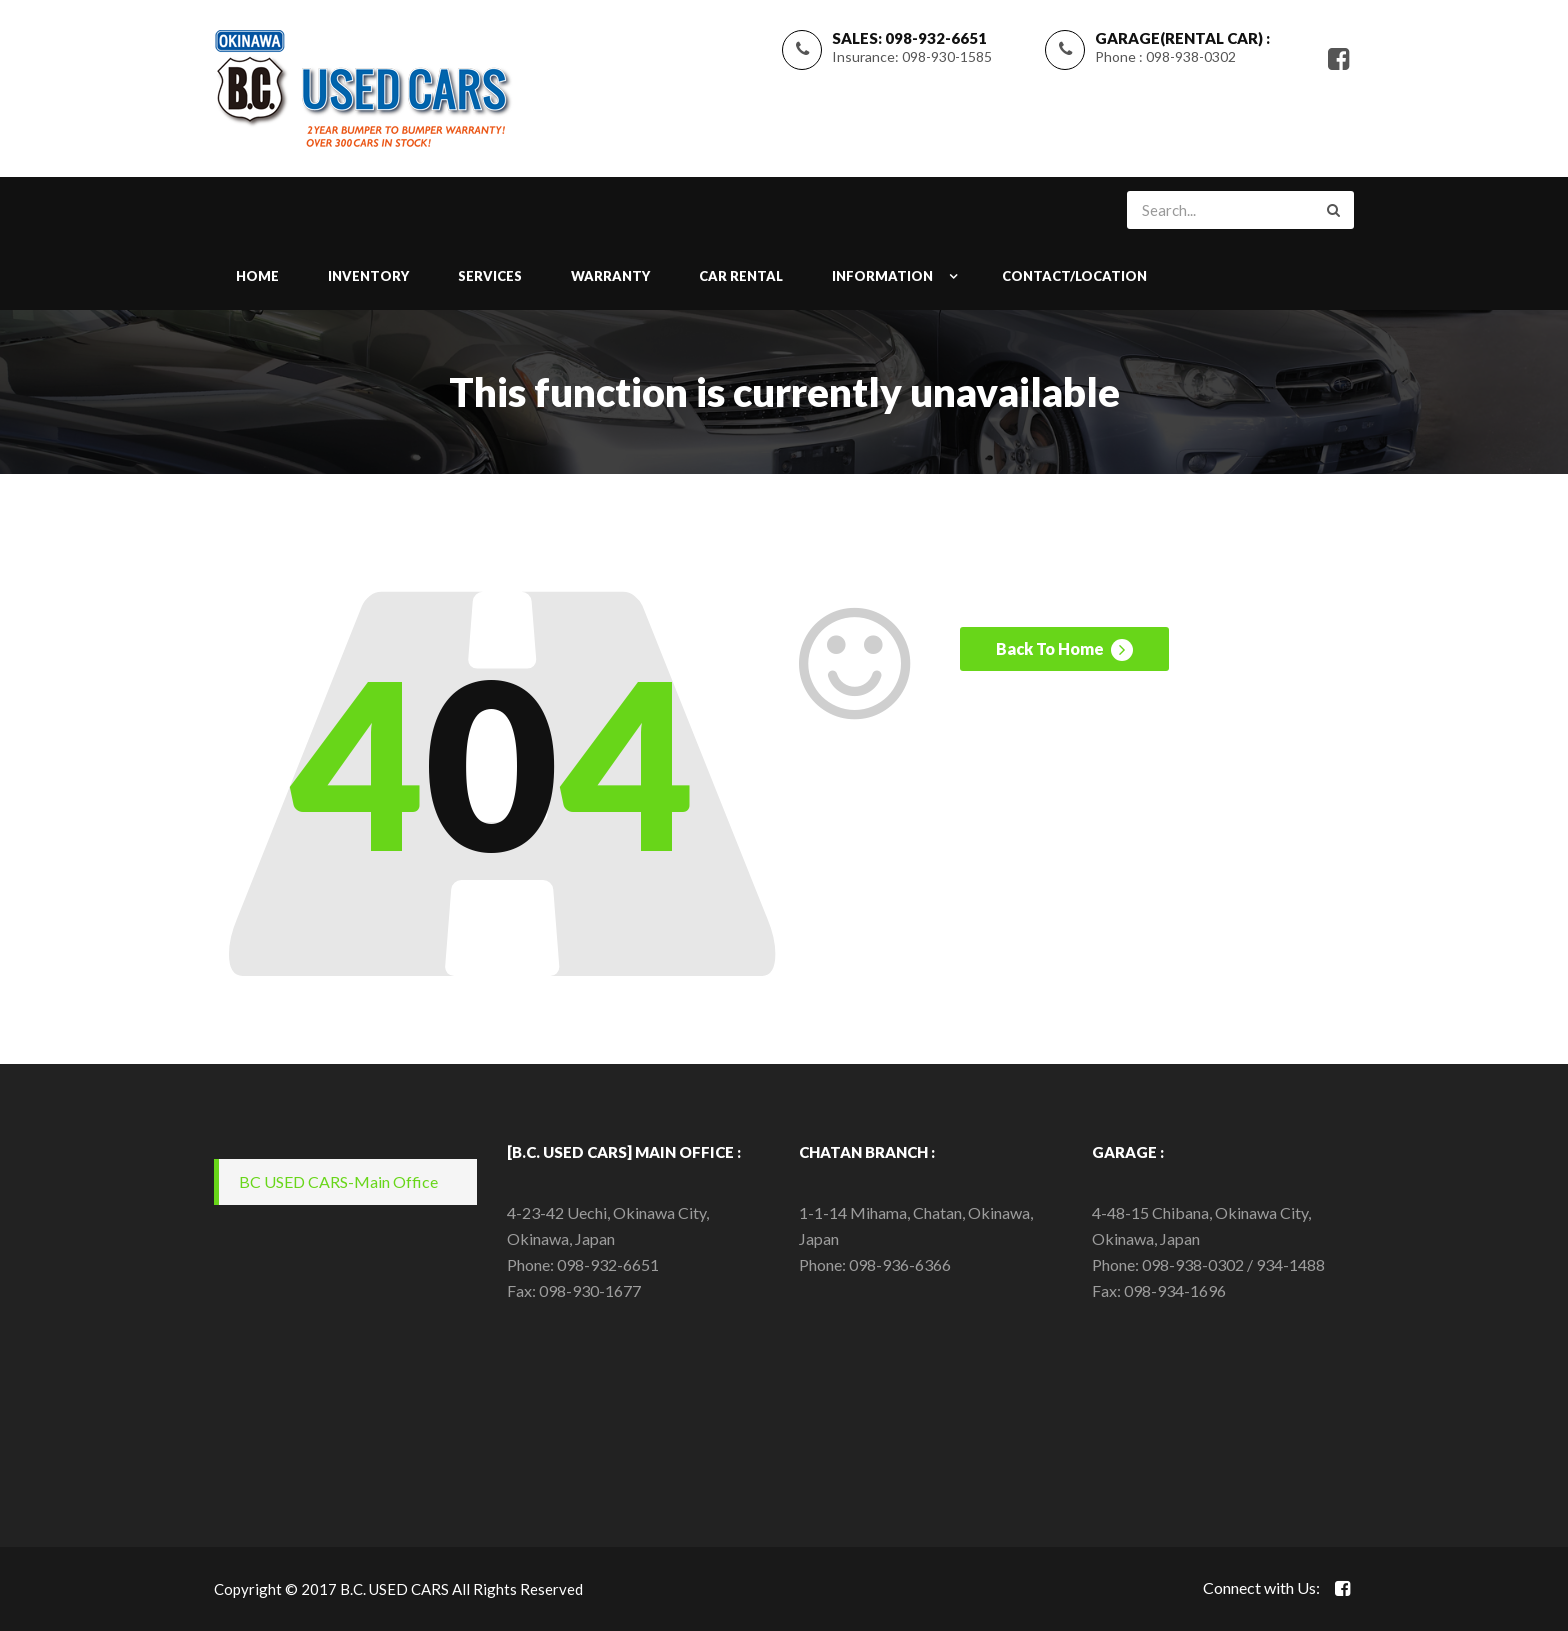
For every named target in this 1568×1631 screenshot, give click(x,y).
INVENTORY (368, 276)
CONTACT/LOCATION (1074, 276)
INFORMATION (882, 276)
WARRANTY (610, 276)
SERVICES (490, 276)
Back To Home (1064, 652)
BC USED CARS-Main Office (338, 1181)
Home (257, 276)
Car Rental (741, 276)
